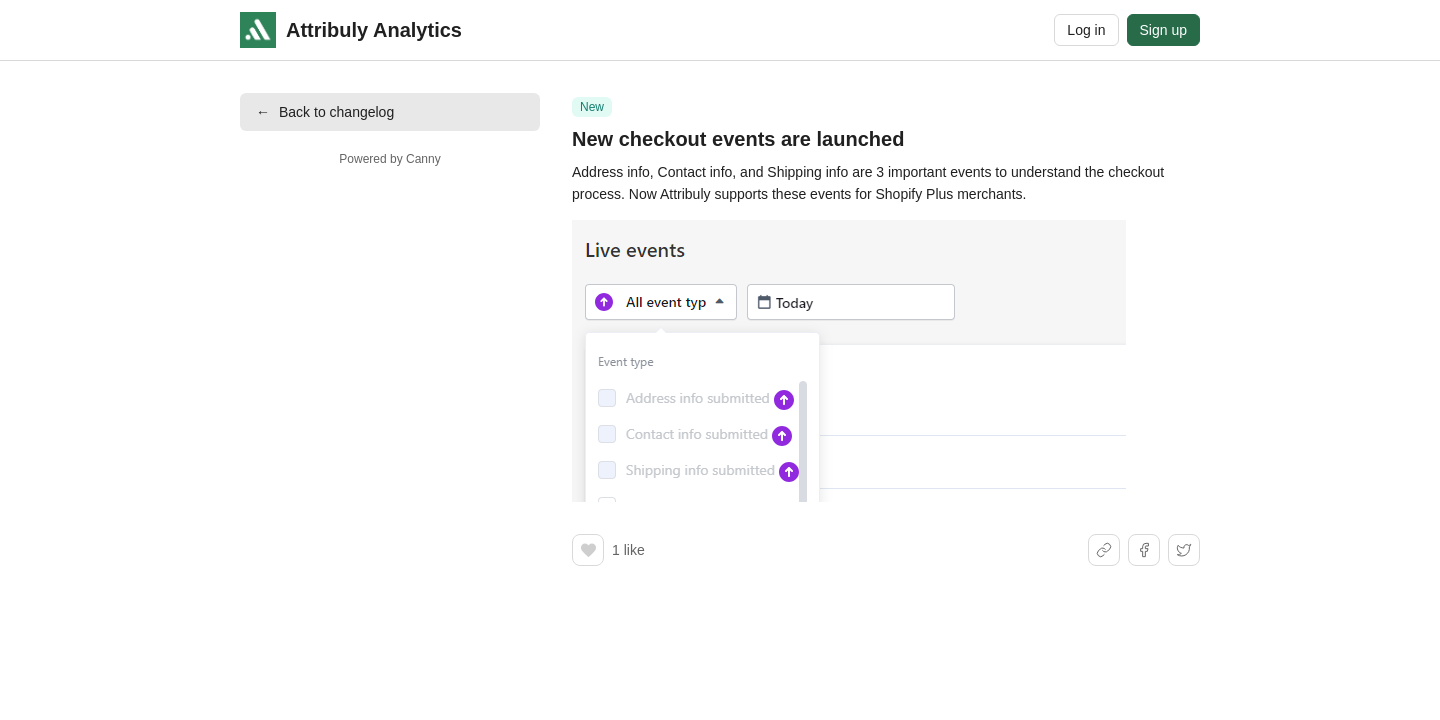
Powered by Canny (389, 159)
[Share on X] (1184, 550)
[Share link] (1104, 550)
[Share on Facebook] (1144, 550)
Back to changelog (325, 112)
